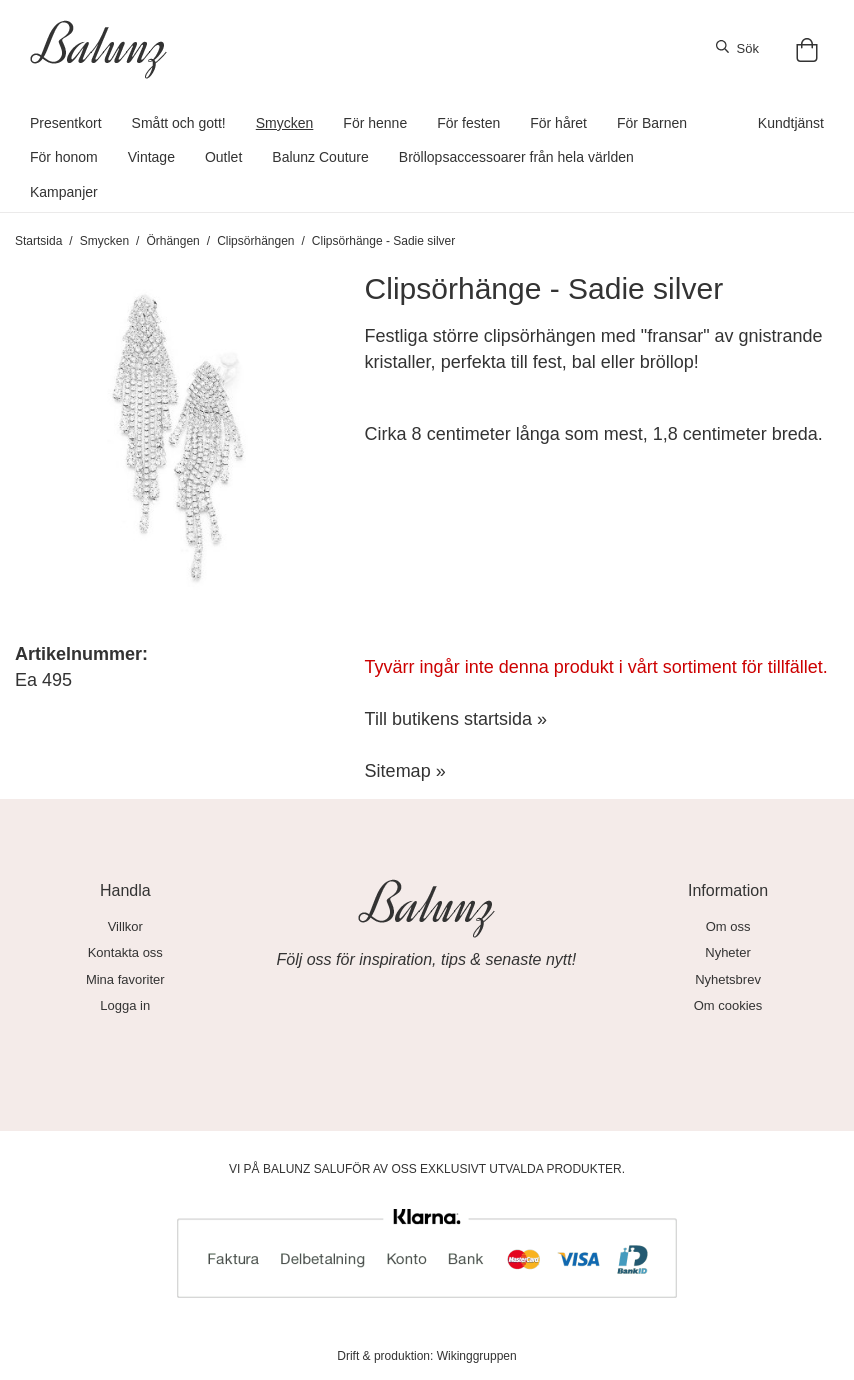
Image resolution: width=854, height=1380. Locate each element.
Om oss (728, 926)
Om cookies (728, 1005)
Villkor (125, 926)
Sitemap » (405, 771)
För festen (468, 123)
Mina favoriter (125, 979)
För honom (64, 157)
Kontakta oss (125, 952)
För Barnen (652, 123)
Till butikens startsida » (456, 719)
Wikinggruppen (477, 1356)
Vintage (151, 157)
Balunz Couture (320, 157)
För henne (375, 123)
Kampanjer (64, 192)
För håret (558, 123)
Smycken (285, 123)
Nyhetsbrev (728, 979)
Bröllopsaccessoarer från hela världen (516, 157)
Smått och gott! (179, 123)
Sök (737, 48)
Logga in (125, 1005)
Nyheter (728, 952)
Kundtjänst (791, 123)
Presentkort (66, 123)
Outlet (223, 157)
